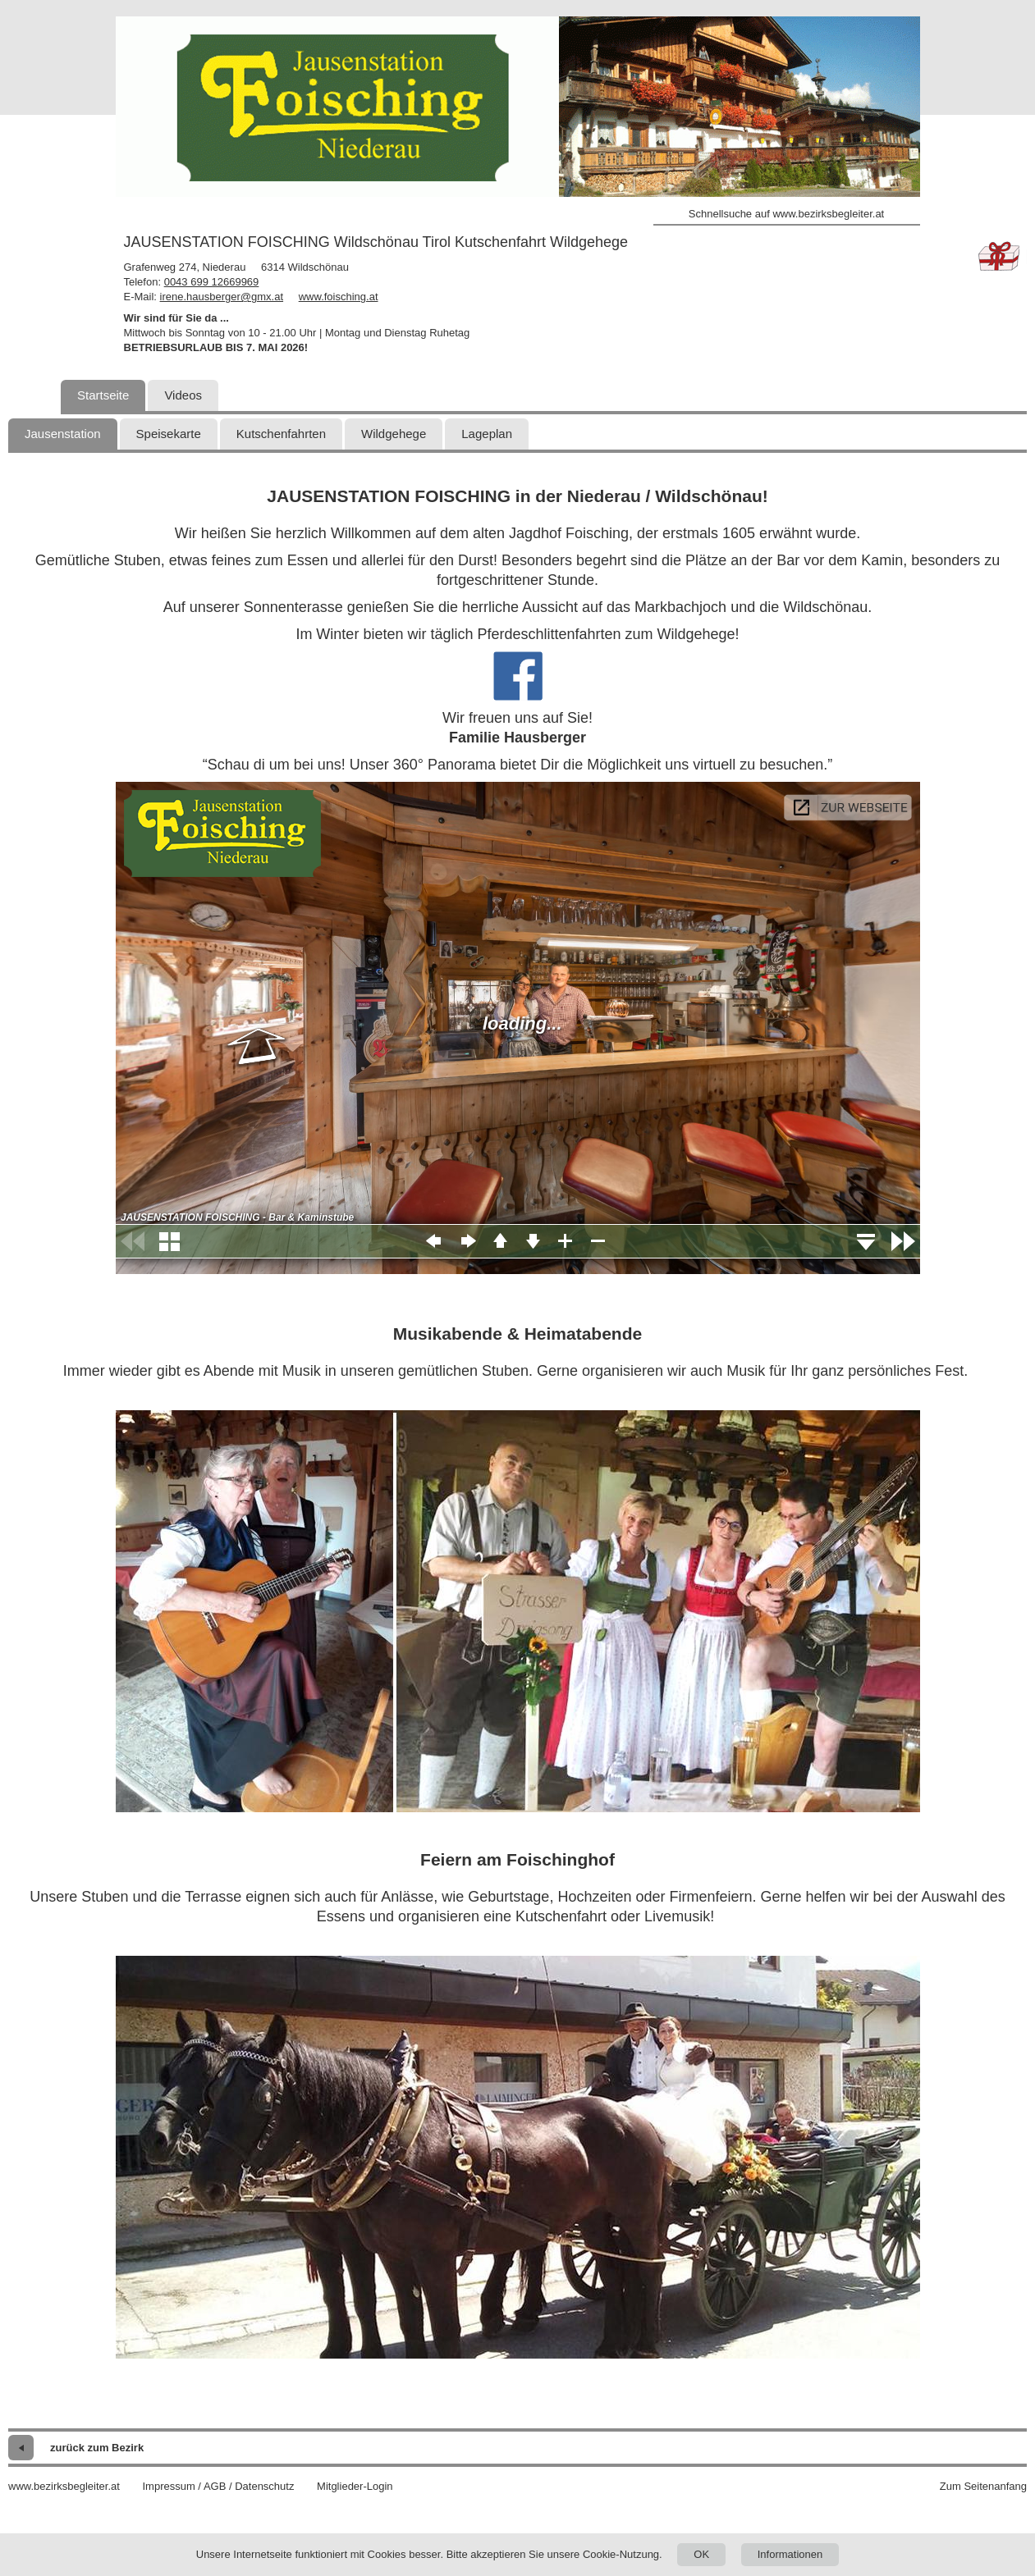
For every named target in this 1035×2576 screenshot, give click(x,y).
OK (701, 2554)
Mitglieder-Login (355, 2486)
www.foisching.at (338, 296)
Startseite (103, 395)
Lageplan (486, 434)
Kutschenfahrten (281, 434)
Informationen (790, 2554)
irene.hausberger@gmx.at (222, 296)
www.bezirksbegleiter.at (64, 2486)
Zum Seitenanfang (983, 2486)
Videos (183, 395)
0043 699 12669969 (211, 282)
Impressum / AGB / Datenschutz (218, 2486)
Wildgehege (393, 434)
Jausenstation (63, 434)
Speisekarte (168, 434)
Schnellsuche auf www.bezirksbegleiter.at (786, 214)
